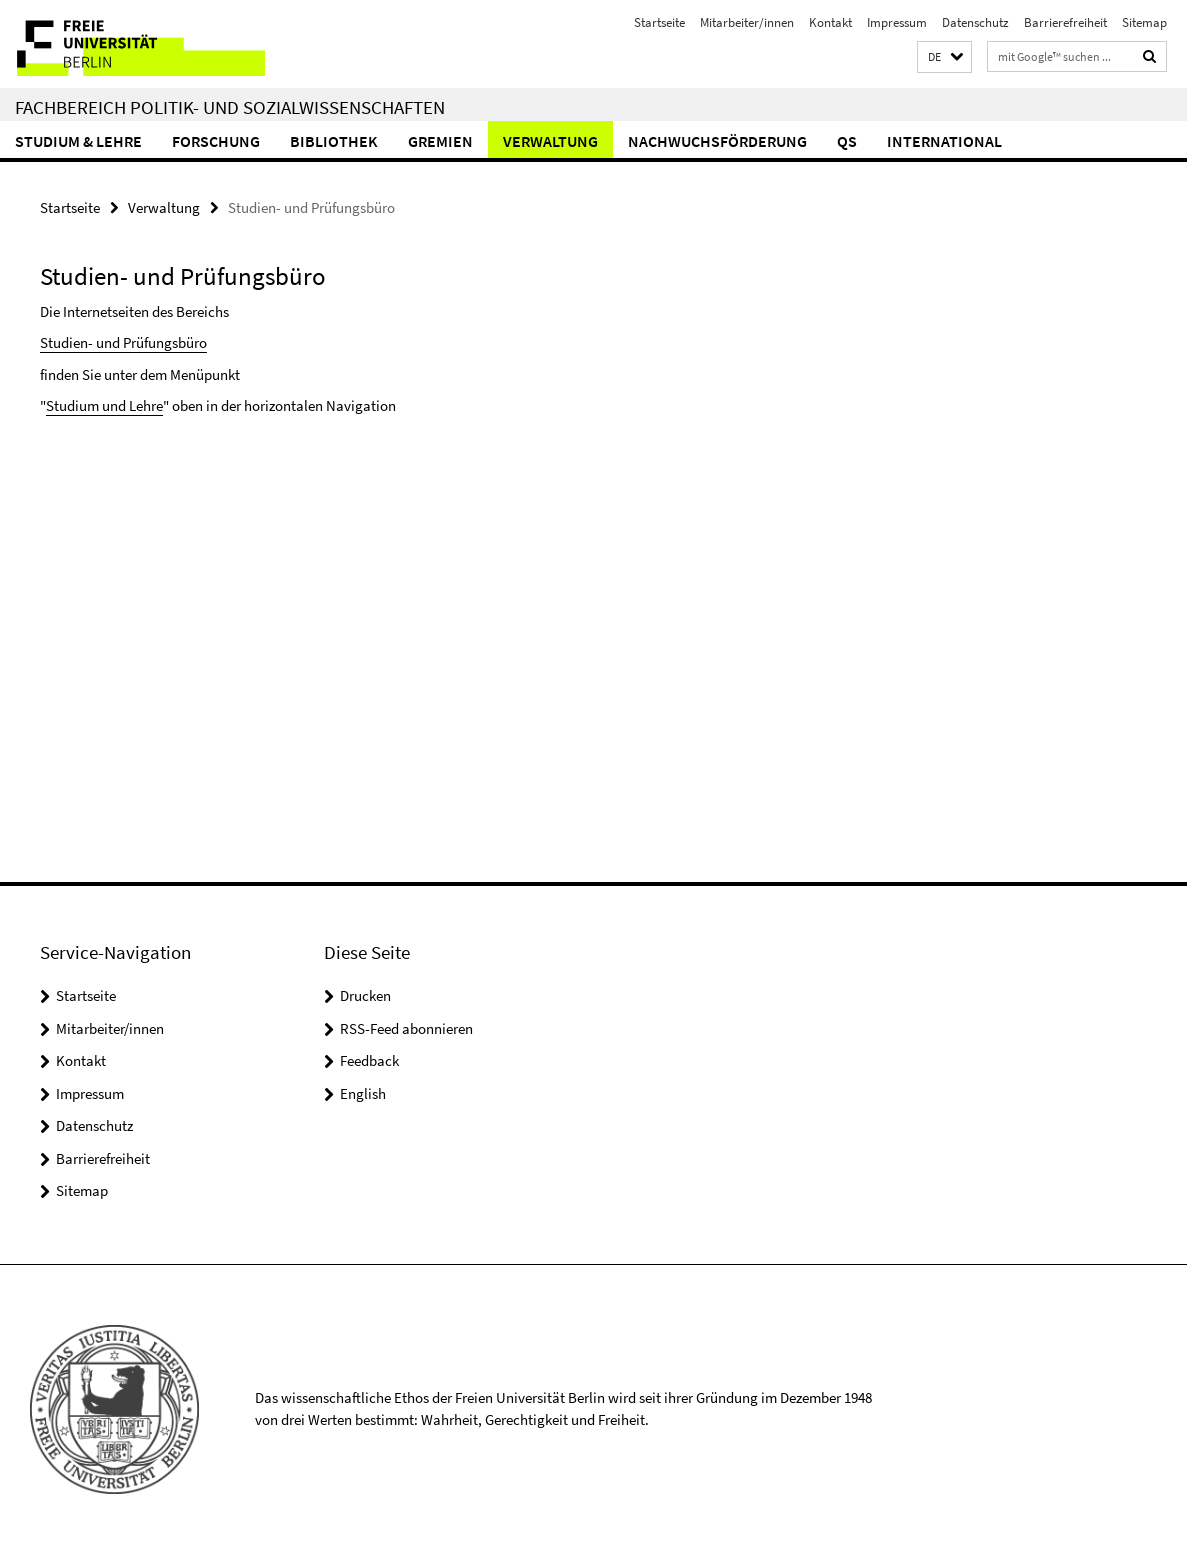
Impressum (897, 22)
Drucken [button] (365, 995)
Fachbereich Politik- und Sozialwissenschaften (230, 107)
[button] (944, 57)
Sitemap (1144, 22)
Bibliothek (334, 141)
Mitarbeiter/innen (747, 22)
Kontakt (830, 22)
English (363, 1093)
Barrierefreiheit (1065, 22)
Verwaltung (550, 141)
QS (847, 141)
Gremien (440, 141)
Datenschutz (975, 22)
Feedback (369, 1060)
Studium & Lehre (78, 141)
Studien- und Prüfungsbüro (123, 342)
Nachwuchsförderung (717, 141)
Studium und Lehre (104, 405)
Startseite (659, 22)
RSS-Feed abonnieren (406, 1028)
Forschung (216, 141)
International (944, 141)
